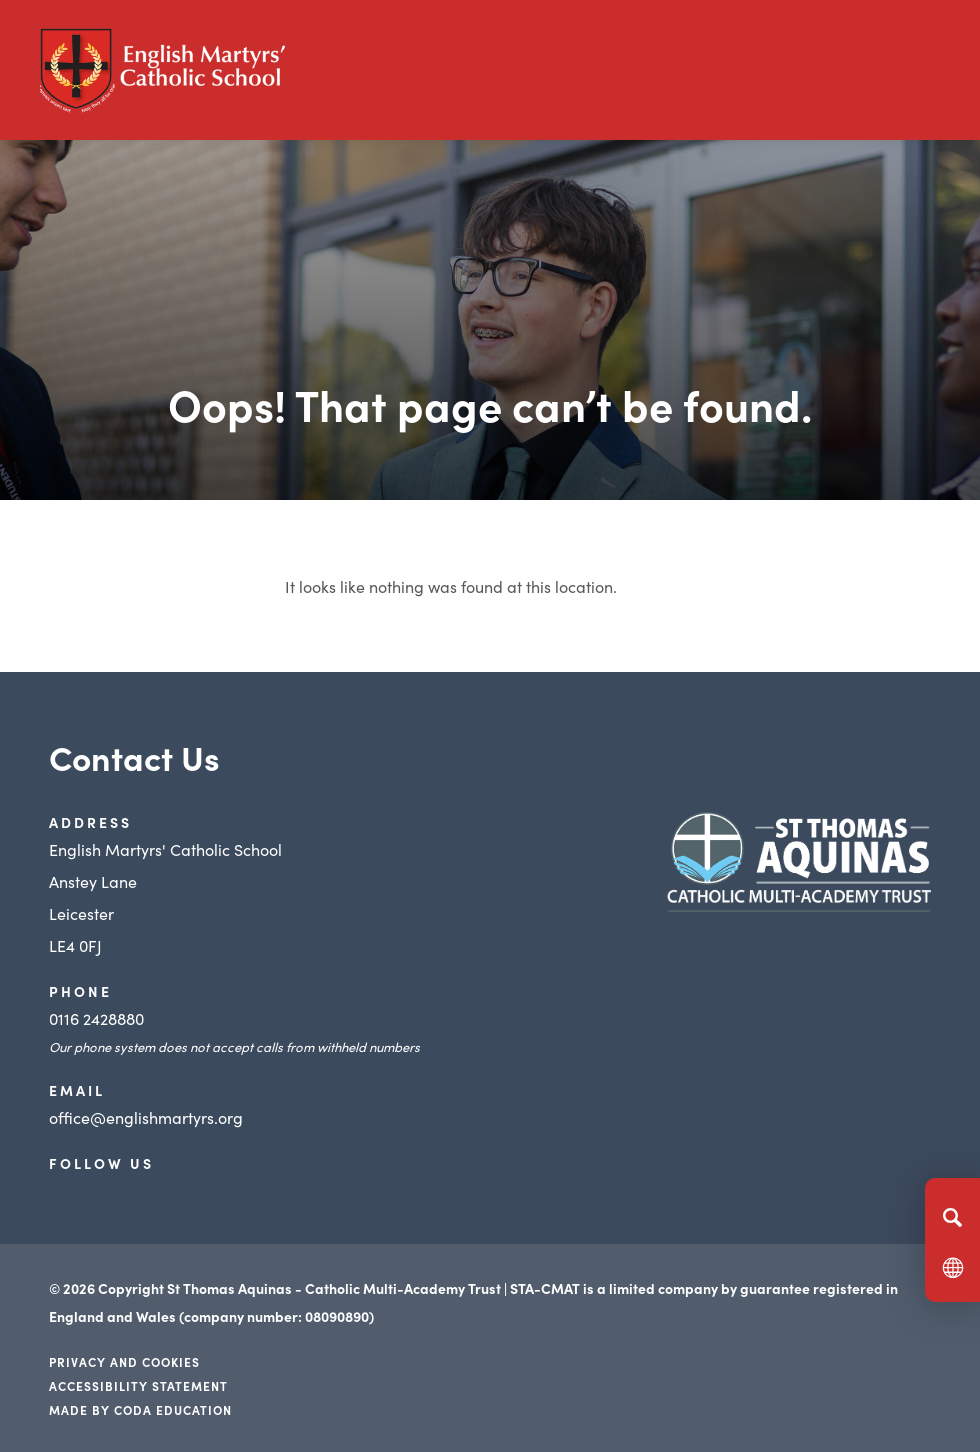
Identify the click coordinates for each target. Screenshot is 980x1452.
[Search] (952, 1217)
